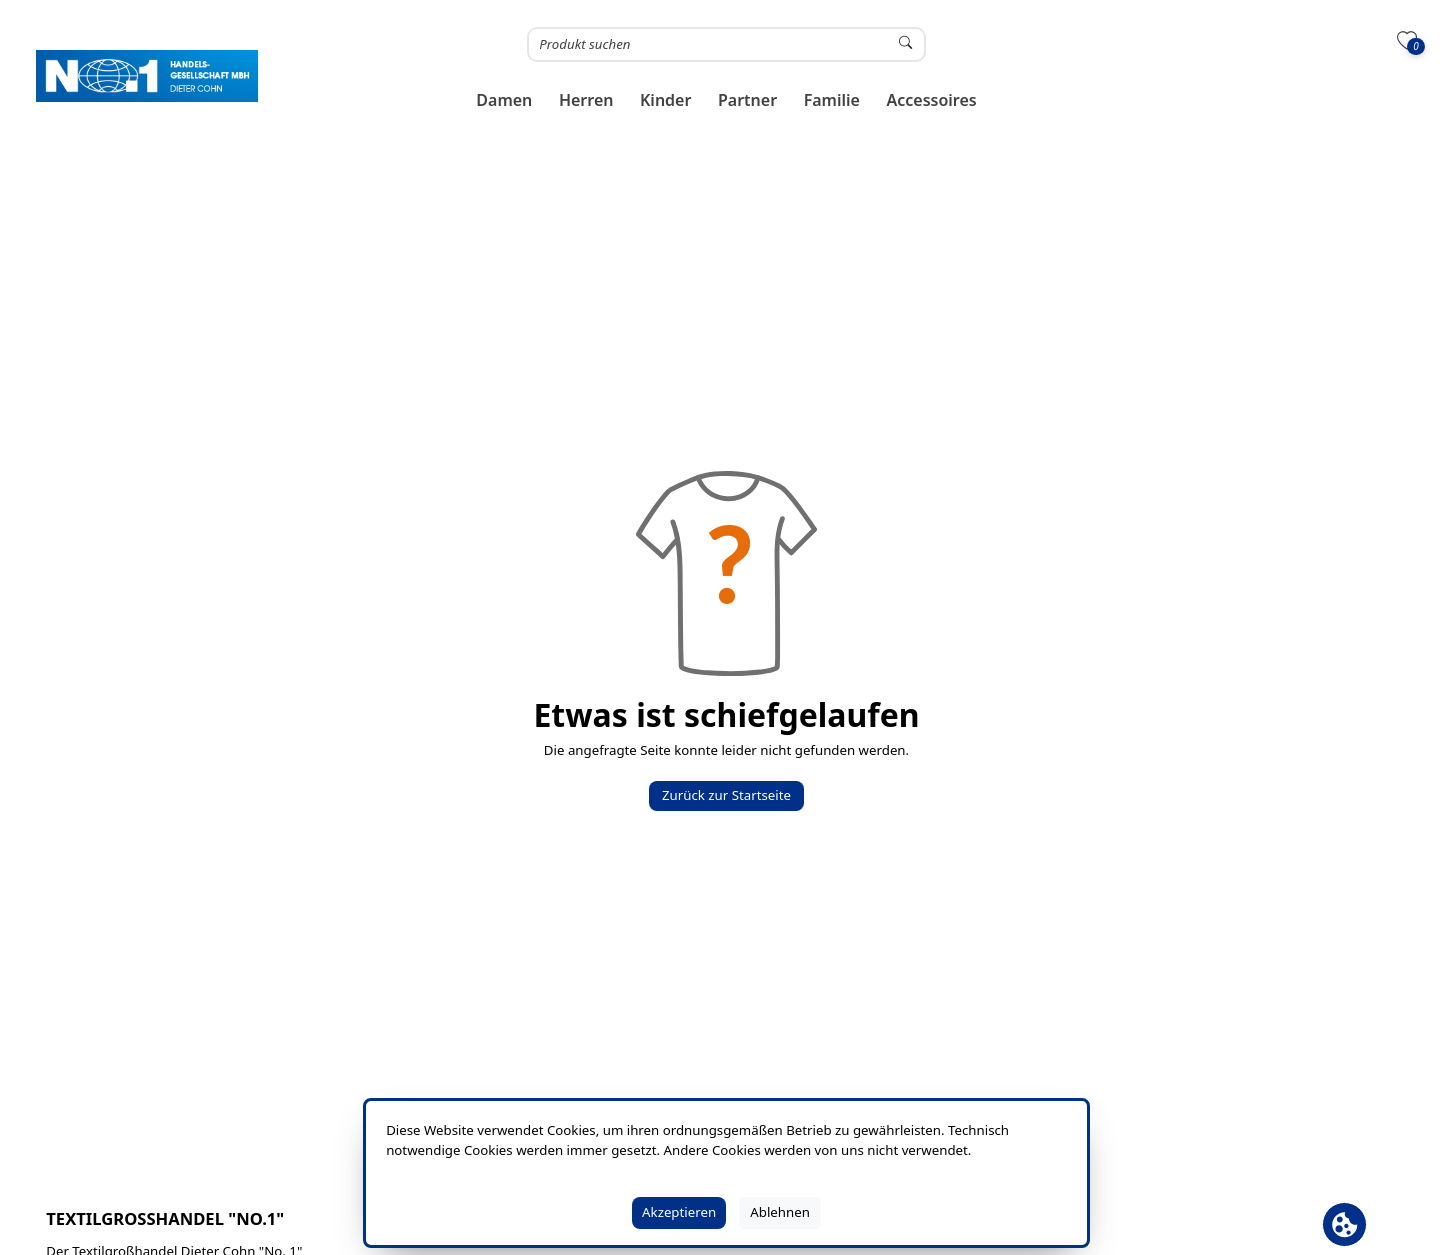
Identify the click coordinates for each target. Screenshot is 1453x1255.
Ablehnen (780, 1212)
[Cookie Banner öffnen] (1344, 1224)
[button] (504, 100)
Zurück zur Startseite (726, 795)
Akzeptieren (679, 1212)
